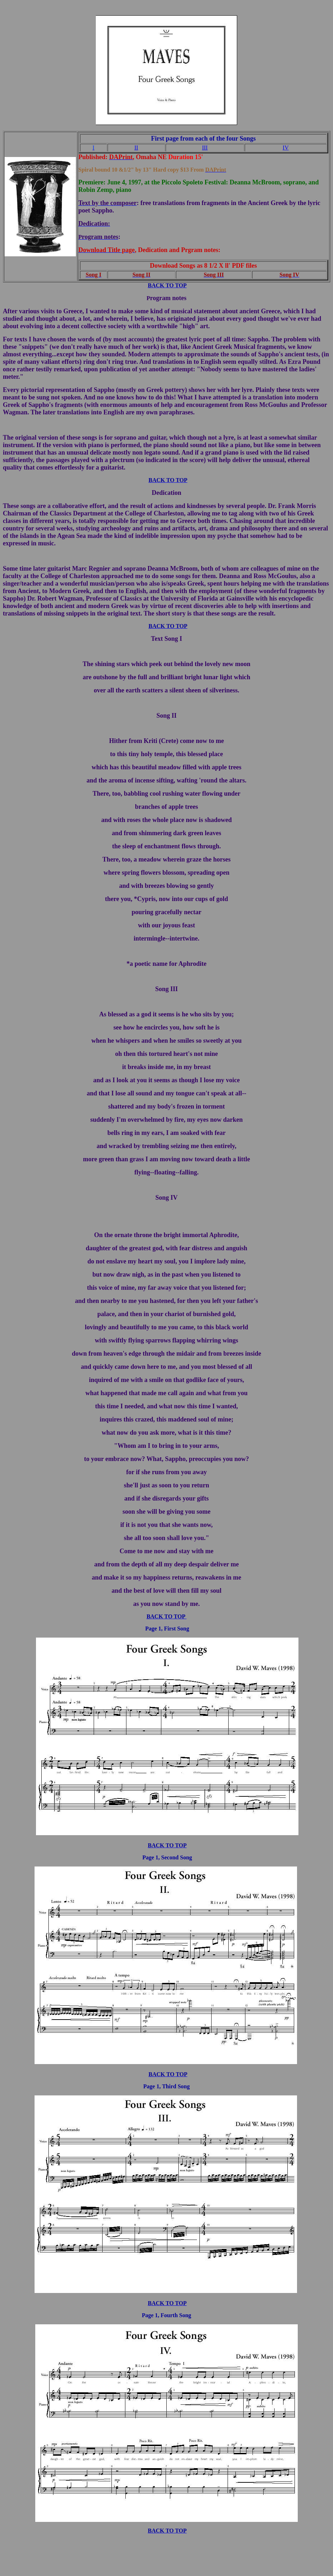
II (136, 148)
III (205, 148)
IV (286, 148)
